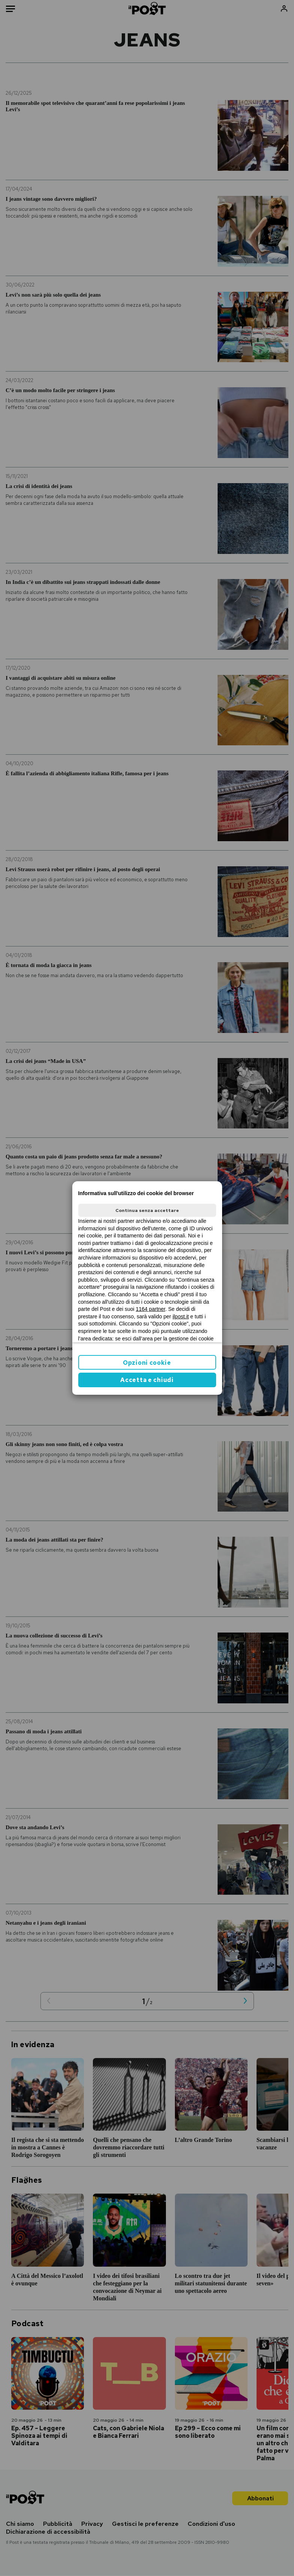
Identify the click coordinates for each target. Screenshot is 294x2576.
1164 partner (151, 1309)
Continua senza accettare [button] (147, 1210)
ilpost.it (181, 1316)
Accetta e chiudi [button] (146, 1380)
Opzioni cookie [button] (147, 1363)
